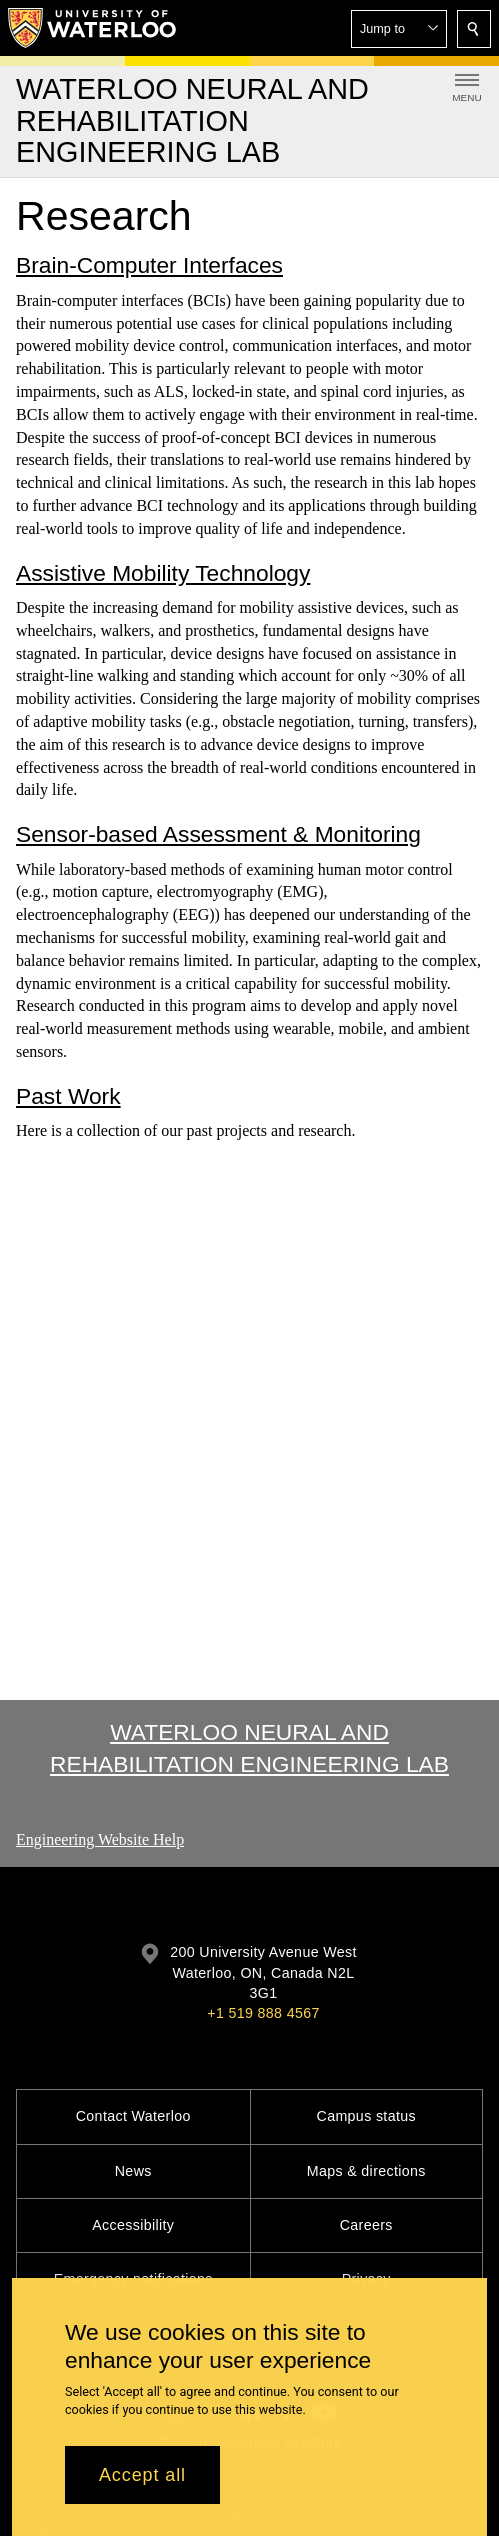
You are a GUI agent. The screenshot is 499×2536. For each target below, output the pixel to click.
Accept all (142, 2475)
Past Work (68, 1096)
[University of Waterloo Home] (93, 28)
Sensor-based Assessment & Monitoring (218, 834)
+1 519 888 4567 (263, 2013)
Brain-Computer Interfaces (149, 266)
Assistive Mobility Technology (163, 573)
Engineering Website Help (100, 1839)
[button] (399, 29)
